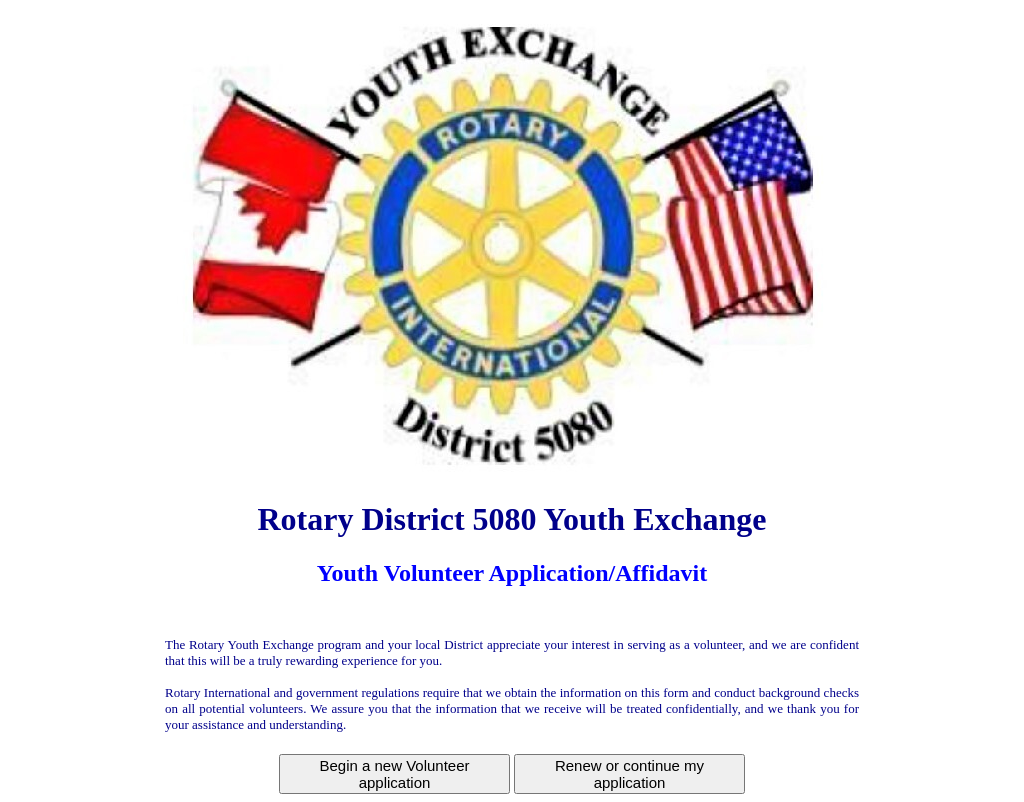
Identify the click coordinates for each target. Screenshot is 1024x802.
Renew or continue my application (629, 774)
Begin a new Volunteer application (394, 774)
